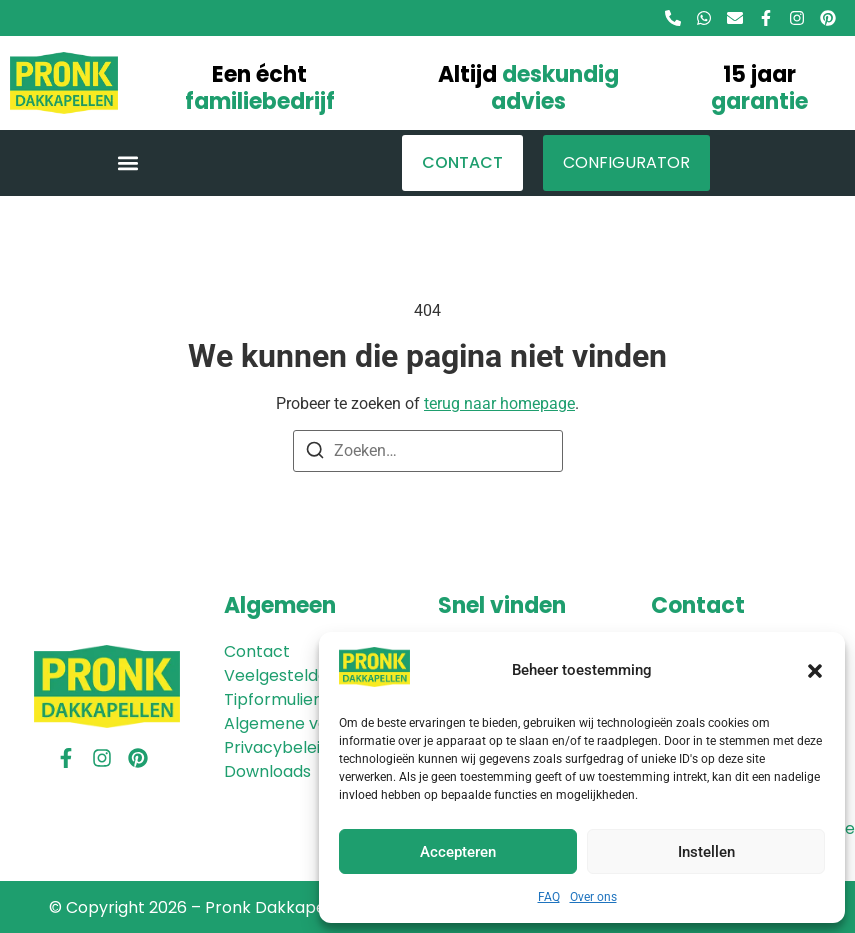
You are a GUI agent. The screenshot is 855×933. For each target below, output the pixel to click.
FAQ (549, 897)
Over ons (593, 897)
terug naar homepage (499, 403)
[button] (815, 671)
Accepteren (458, 852)
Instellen (706, 852)
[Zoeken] (315, 453)
